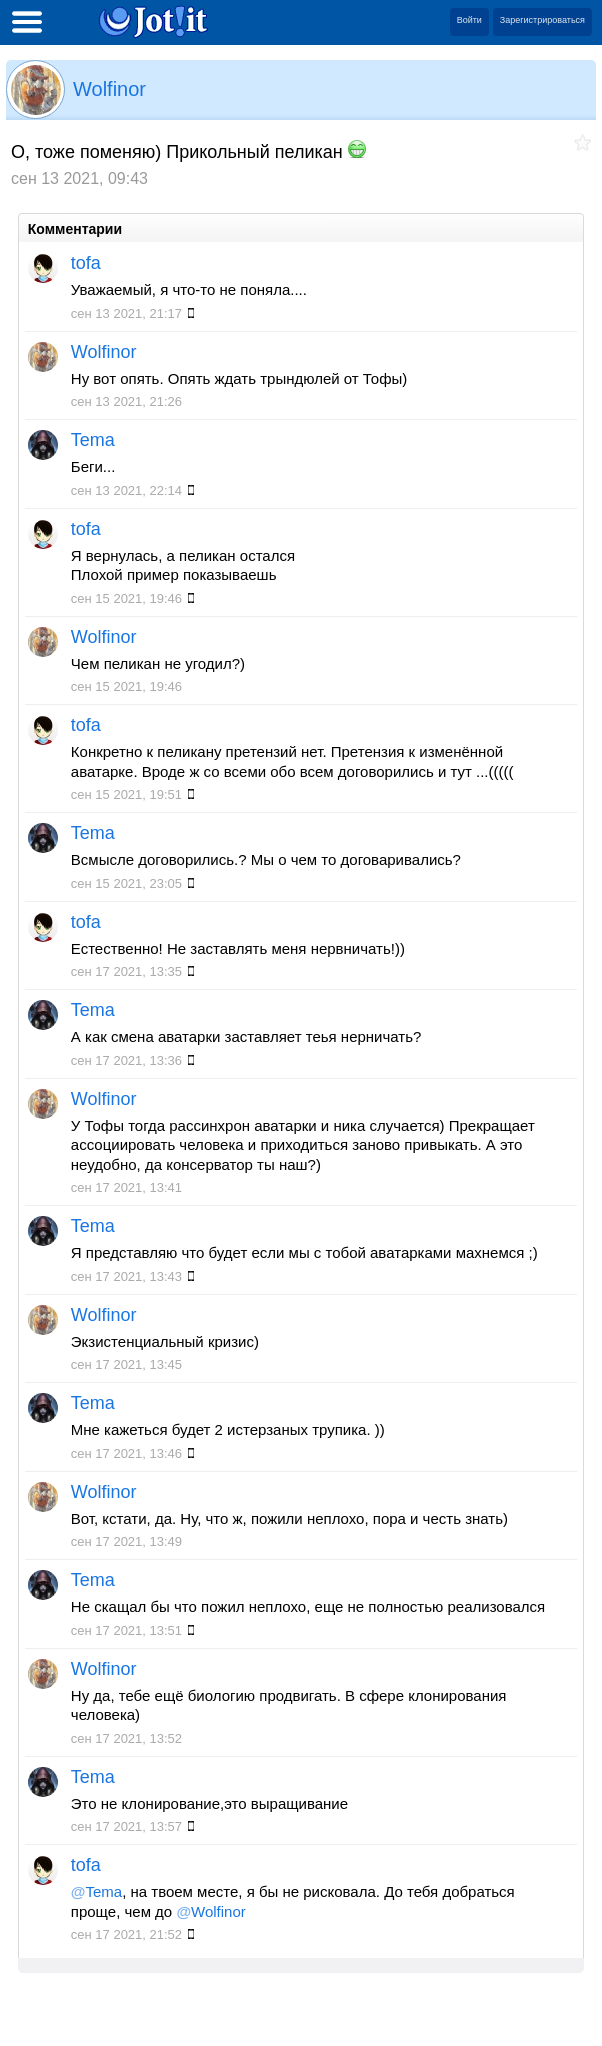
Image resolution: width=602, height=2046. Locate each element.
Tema (93, 440)
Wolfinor (109, 89)
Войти (469, 20)
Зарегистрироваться (542, 20)
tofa (86, 263)
